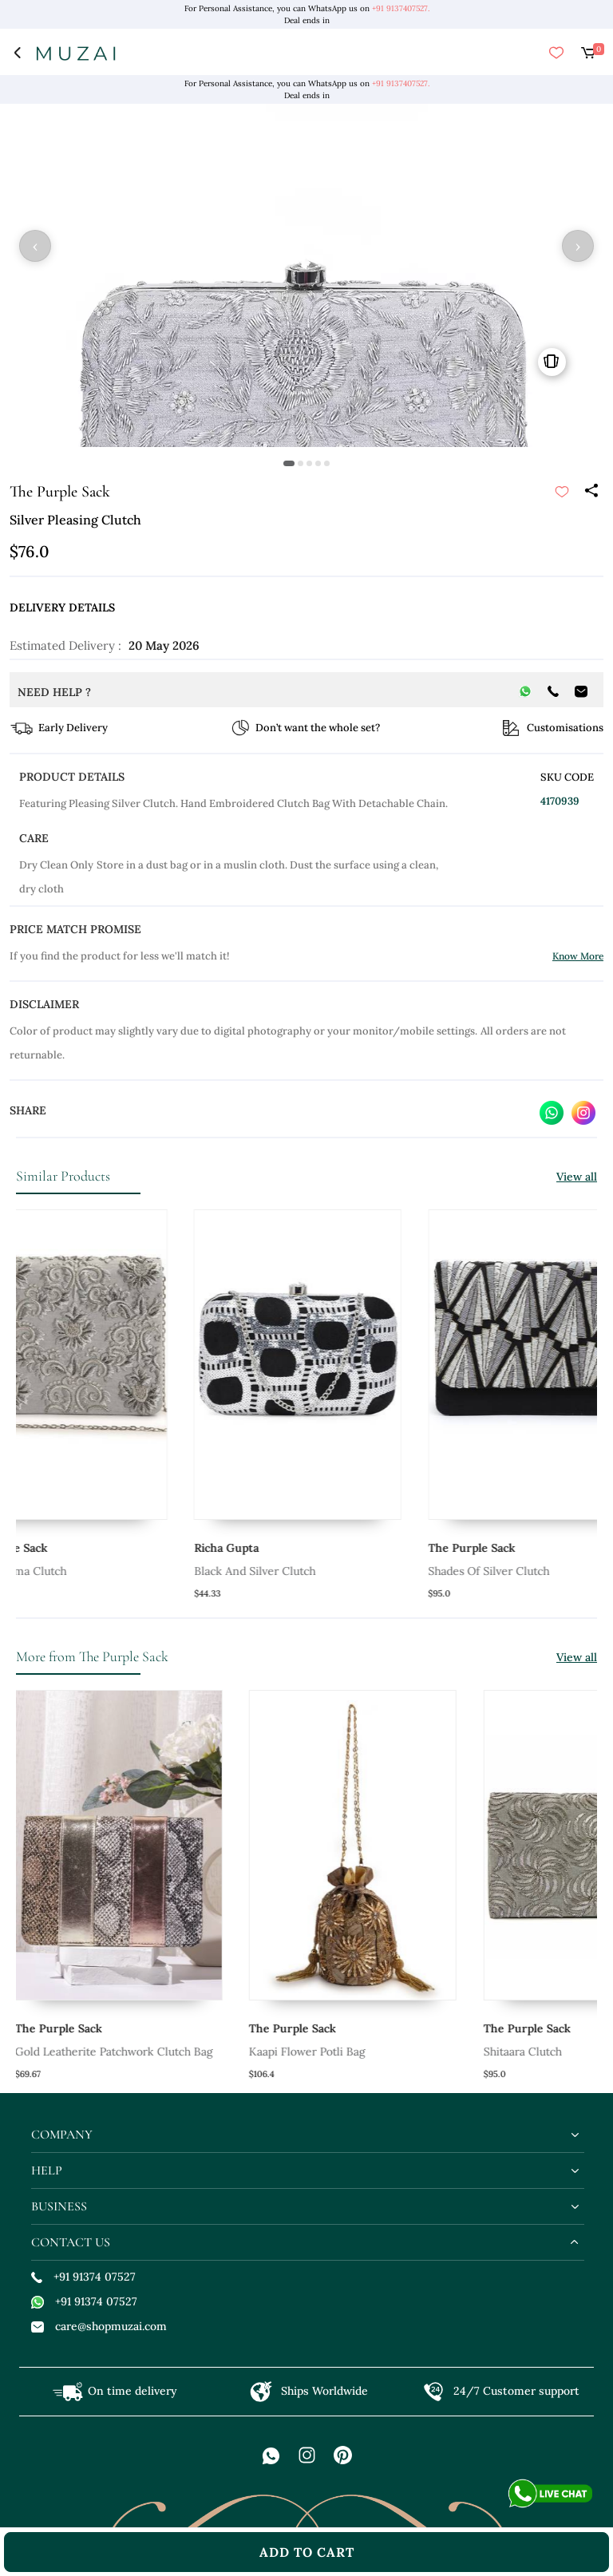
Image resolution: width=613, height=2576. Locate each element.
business (59, 2206)
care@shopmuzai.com (99, 2326)
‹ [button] (35, 246)
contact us (70, 2242)
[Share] (590, 492)
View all (576, 1176)
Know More (577, 956)
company (62, 2135)
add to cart (306, 2552)
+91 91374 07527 (83, 2276)
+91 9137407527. (400, 8)
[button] (289, 463)
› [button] (577, 246)
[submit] (562, 492)
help (46, 2170)
